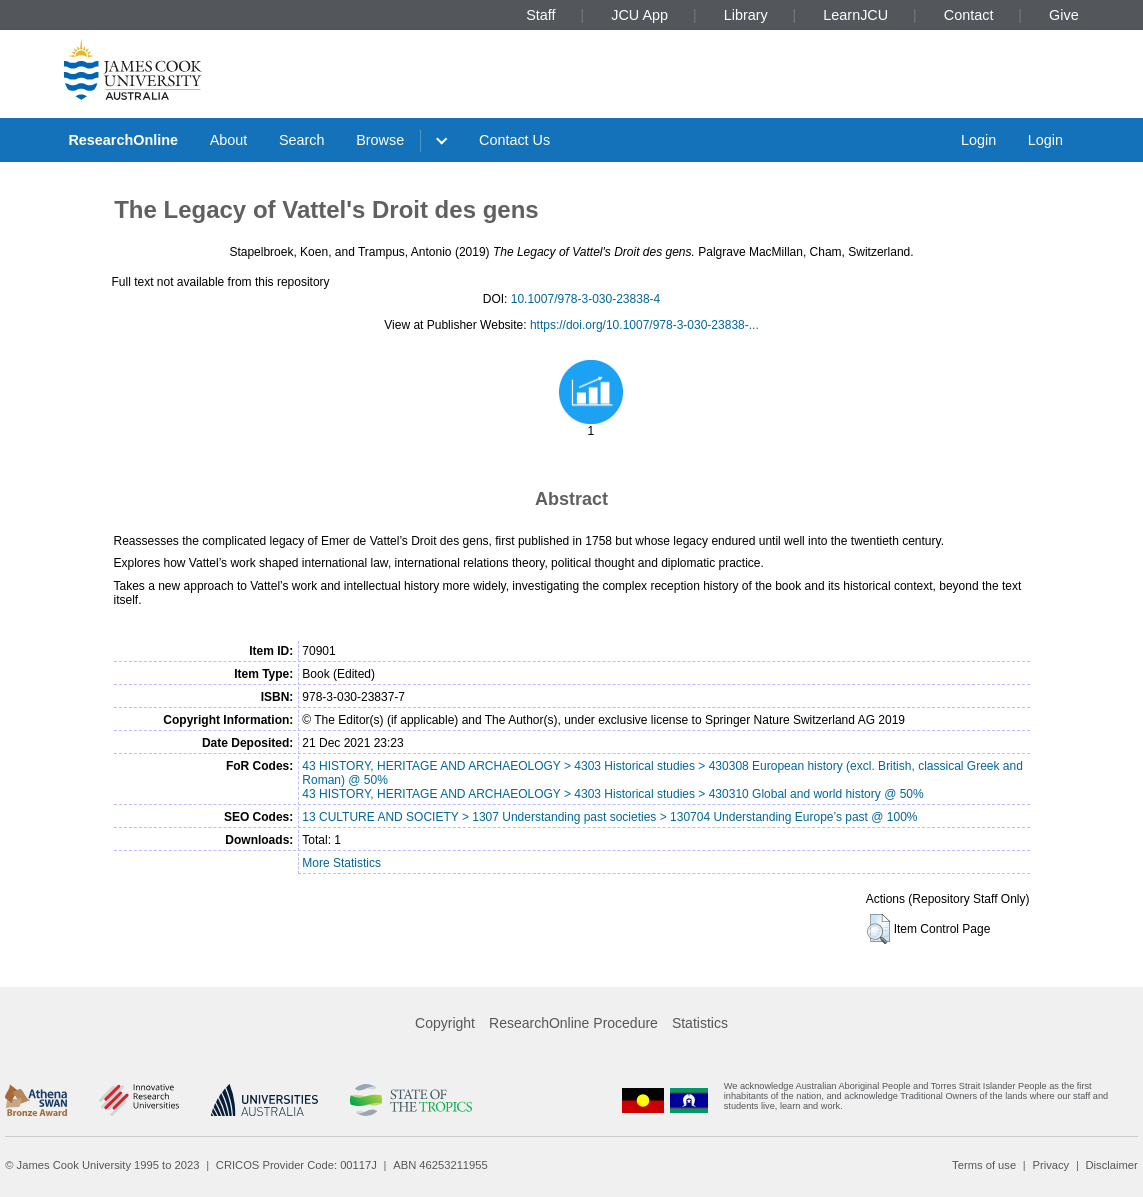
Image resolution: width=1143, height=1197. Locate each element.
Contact (969, 15)
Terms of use (984, 1165)
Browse (380, 140)
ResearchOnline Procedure (573, 1023)
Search (302, 140)
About (229, 140)
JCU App (639, 15)
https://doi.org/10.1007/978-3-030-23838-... (644, 325)
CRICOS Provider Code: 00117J (296, 1165)
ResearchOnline (123, 140)
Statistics (700, 1023)
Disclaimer (1112, 1165)
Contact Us (514, 140)
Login (978, 140)
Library (746, 15)
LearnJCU (855, 15)
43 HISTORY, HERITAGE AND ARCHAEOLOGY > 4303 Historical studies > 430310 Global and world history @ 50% (612, 794)
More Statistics (341, 863)
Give (1064, 15)
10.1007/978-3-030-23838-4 (585, 299)
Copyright (445, 1023)
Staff (540, 15)
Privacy (1050, 1165)
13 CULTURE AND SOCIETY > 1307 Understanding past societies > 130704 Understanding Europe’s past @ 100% (609, 817)
